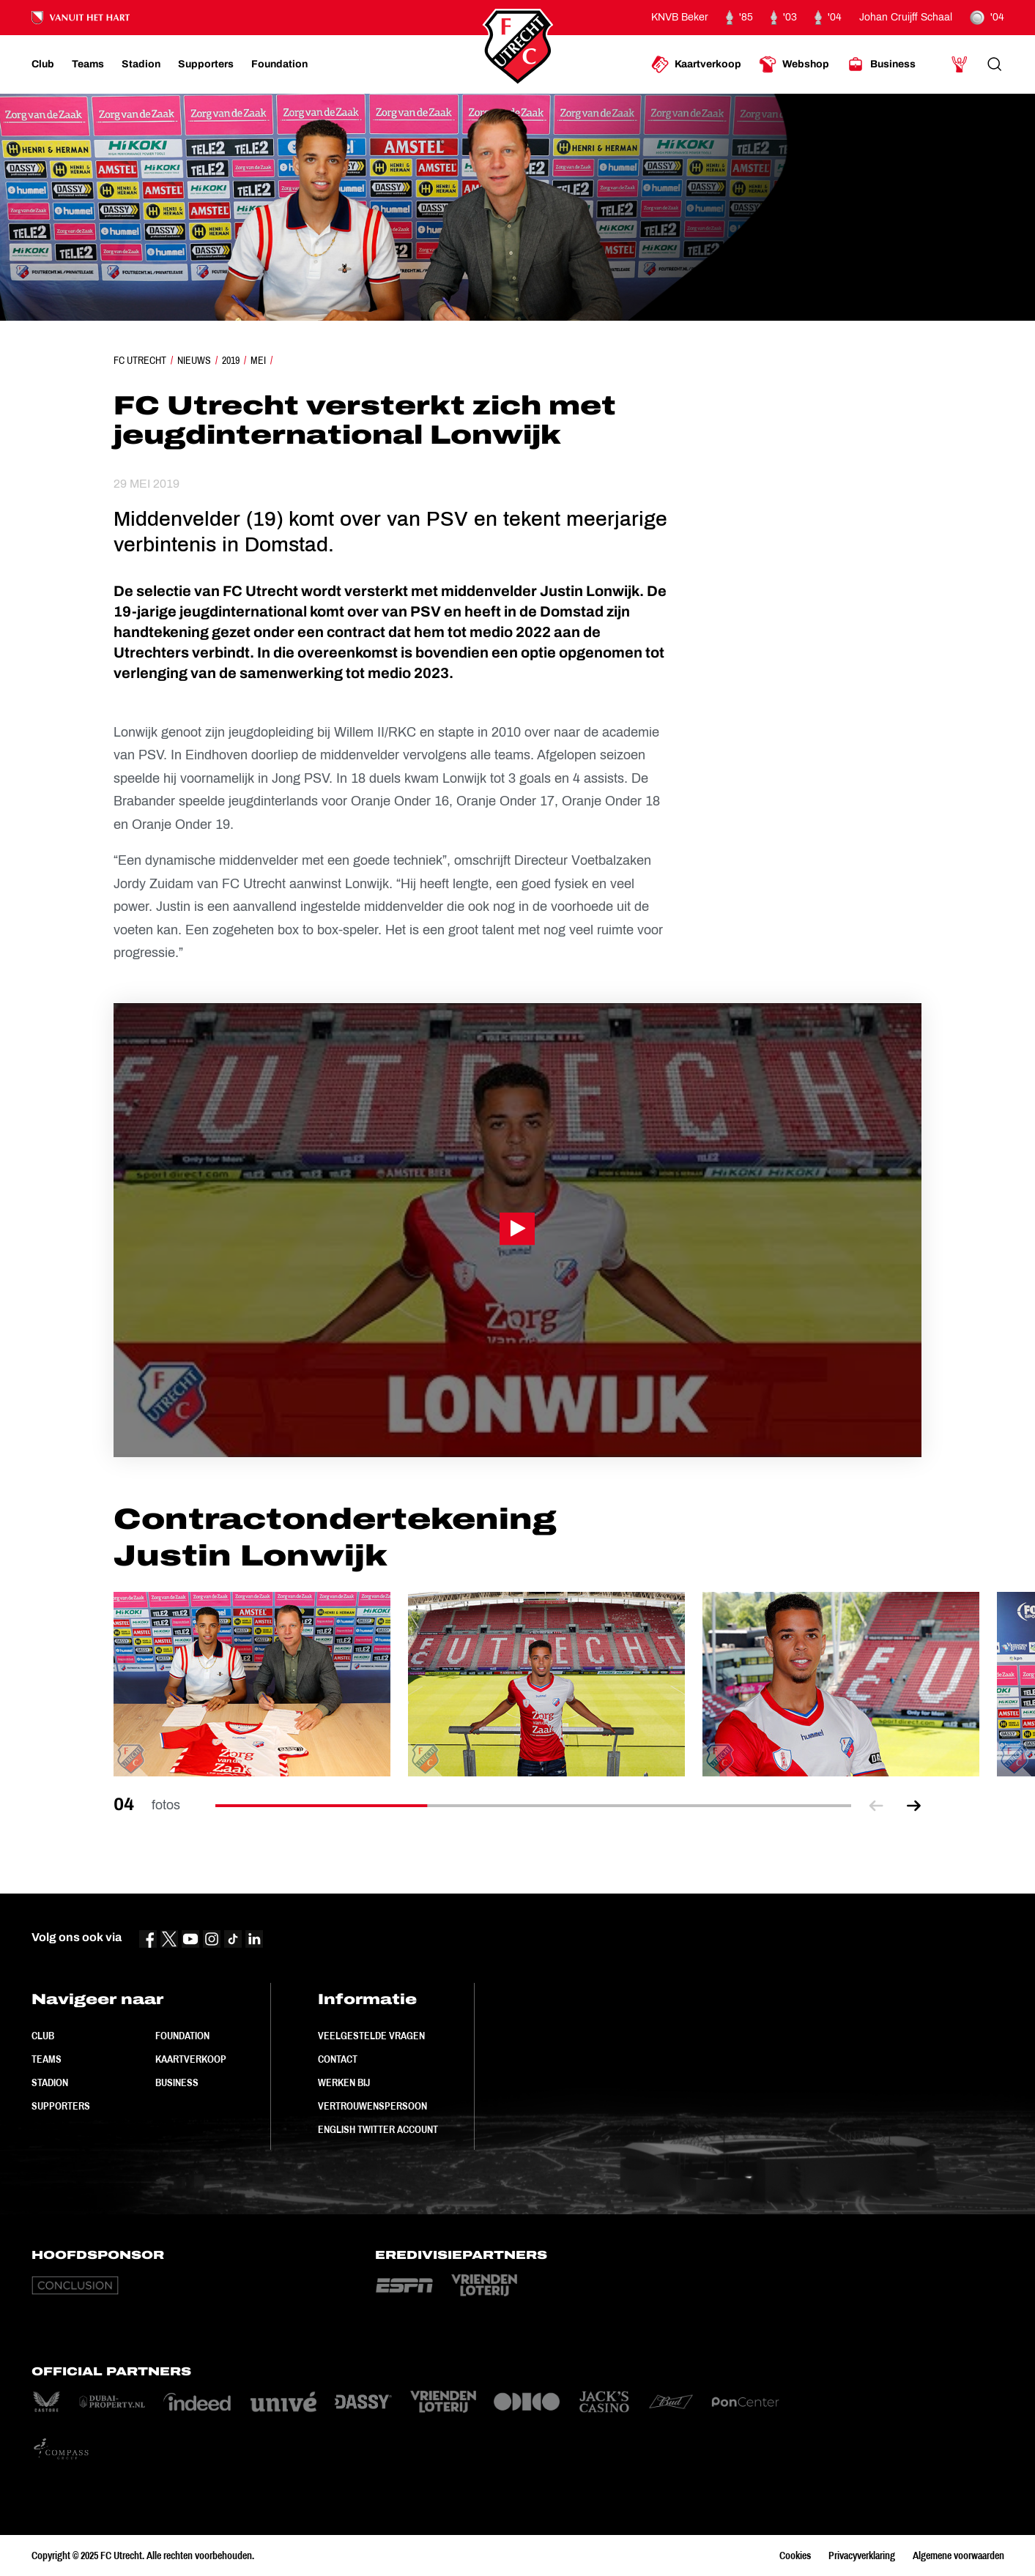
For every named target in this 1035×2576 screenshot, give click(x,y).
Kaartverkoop (190, 2059)
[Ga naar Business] (881, 64)
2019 (231, 360)
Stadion (49, 2082)
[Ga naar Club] (42, 64)
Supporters (60, 2105)
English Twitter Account (378, 2129)
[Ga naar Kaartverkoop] (696, 64)
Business (177, 2082)
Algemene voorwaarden (958, 2555)
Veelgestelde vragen (371, 2035)
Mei (258, 360)
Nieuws (194, 360)
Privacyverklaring (861, 2555)
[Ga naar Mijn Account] (959, 64)
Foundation (182, 2035)
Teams (46, 2059)
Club (42, 2035)
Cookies (795, 2555)
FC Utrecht (140, 360)
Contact (337, 2059)
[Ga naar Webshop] (794, 64)
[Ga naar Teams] (88, 64)
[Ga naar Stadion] (141, 64)
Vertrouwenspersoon (372, 2105)
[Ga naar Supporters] (206, 64)
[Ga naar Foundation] (279, 64)
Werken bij (344, 2082)
